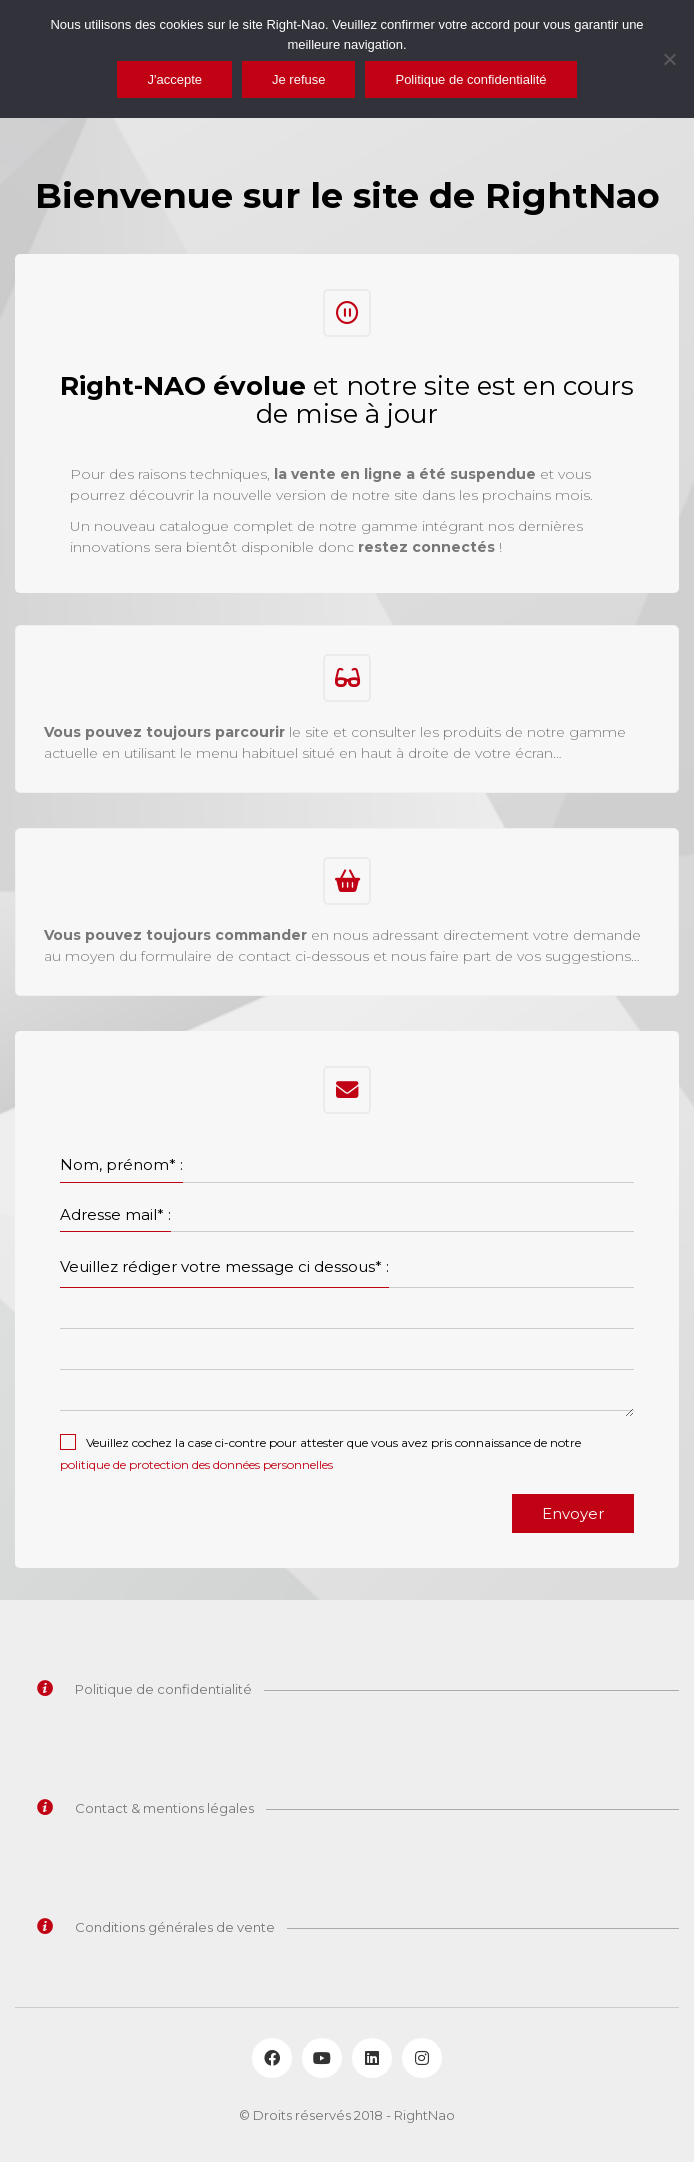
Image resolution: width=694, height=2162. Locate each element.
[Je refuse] (669, 59)
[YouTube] (322, 2058)
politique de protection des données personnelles (196, 1464)
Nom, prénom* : (121, 1164)
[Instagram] (422, 2058)
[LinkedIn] (372, 2058)
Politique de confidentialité (470, 79)
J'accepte (174, 79)
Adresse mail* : (115, 1214)
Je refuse (298, 79)
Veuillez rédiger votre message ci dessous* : (224, 1266)
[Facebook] (272, 2058)
